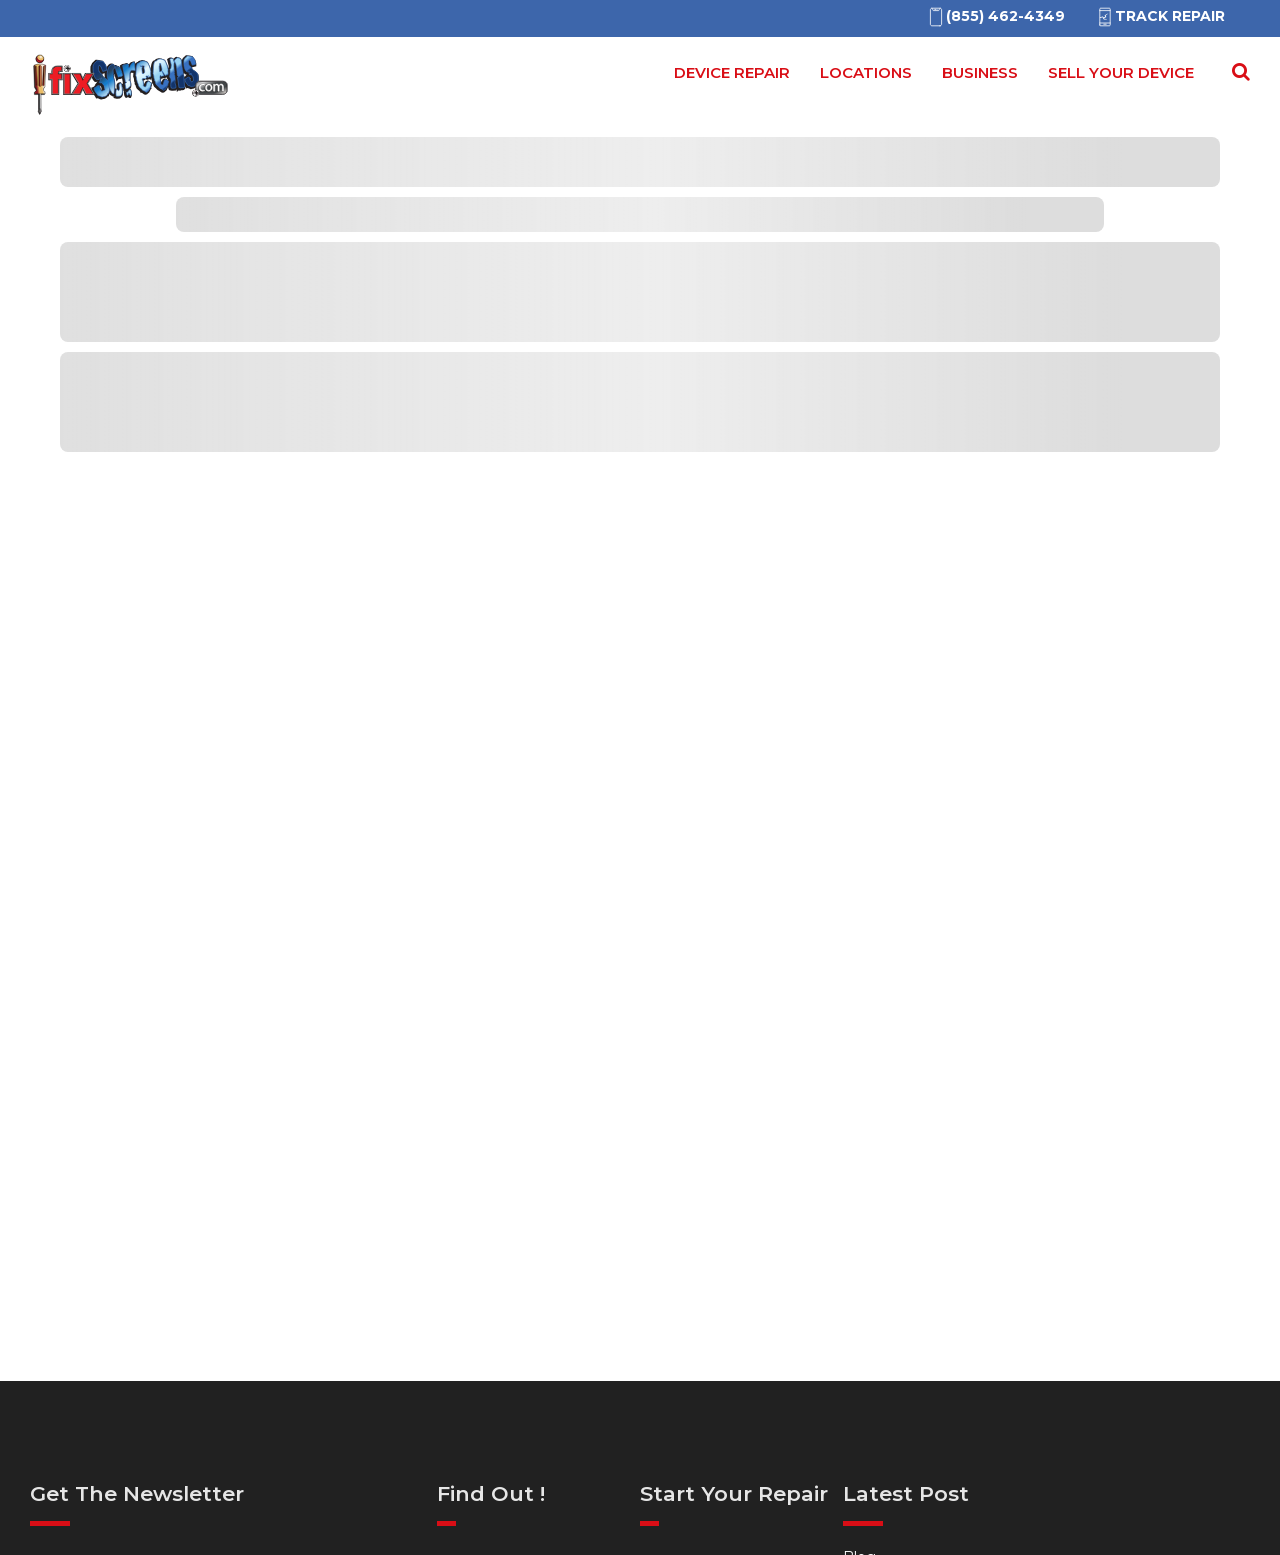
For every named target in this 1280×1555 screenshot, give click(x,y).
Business (980, 72)
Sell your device (1121, 72)
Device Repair (732, 72)
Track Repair (1160, 16)
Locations (866, 72)
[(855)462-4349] (995, 16)
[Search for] (1238, 79)
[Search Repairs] (1237, 72)
